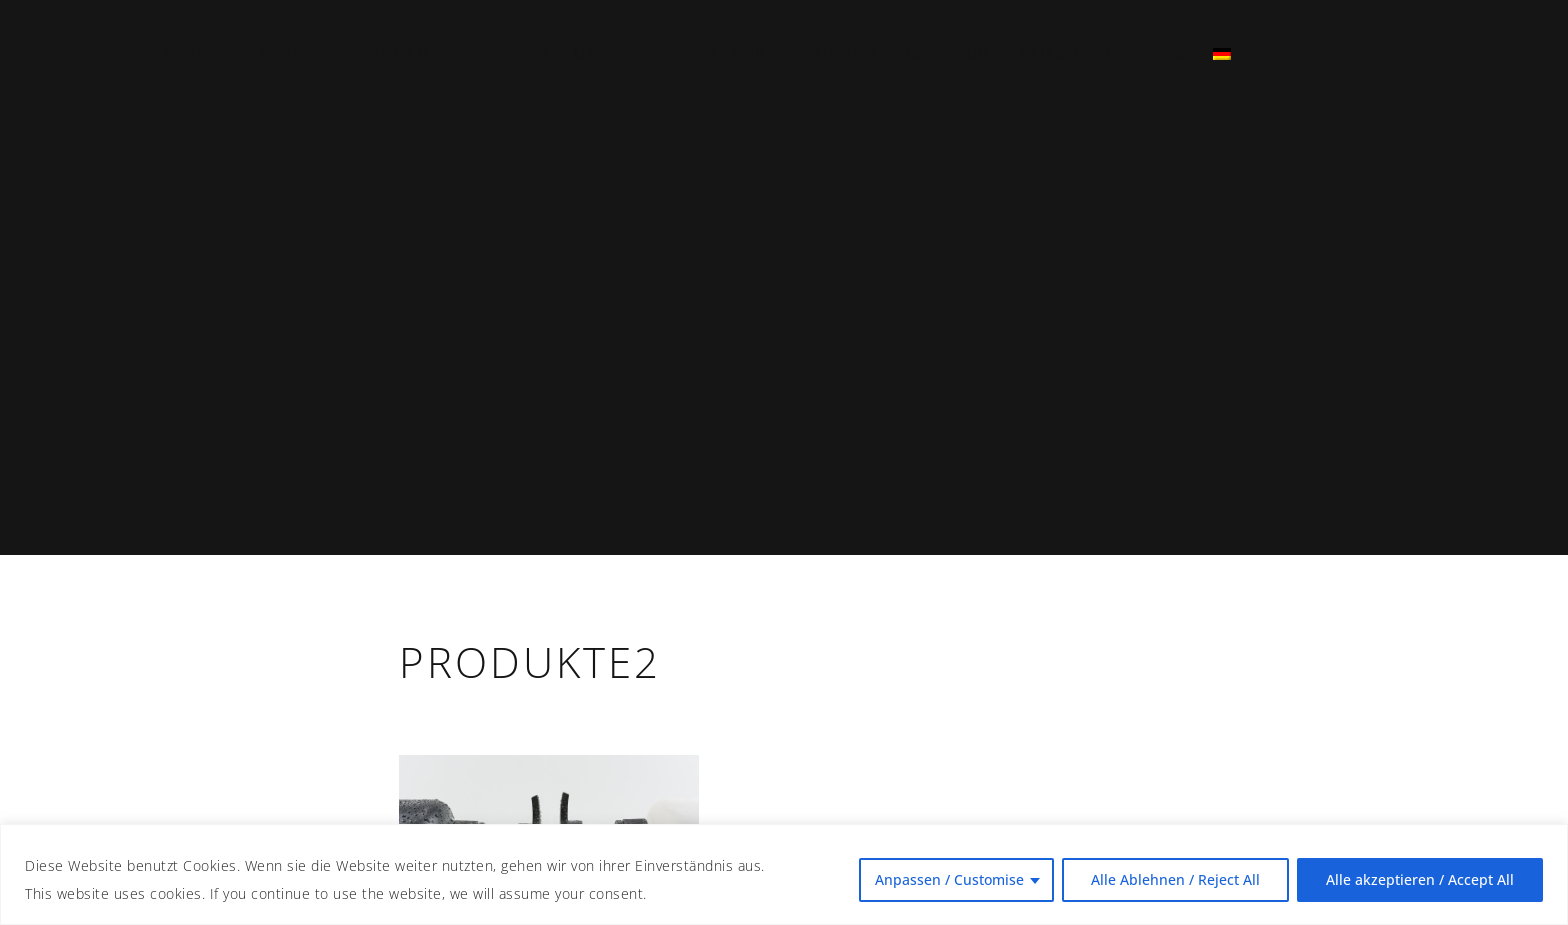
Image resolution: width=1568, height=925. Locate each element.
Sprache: (1188, 53)
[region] (784, 874)
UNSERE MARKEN (571, 53)
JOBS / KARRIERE (729, 53)
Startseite (197, 53)
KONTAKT (846, 53)
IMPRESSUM (948, 53)
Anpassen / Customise (949, 879)
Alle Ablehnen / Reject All (1175, 879)
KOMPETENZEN (418, 53)
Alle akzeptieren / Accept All (1420, 879)
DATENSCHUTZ (1070, 53)
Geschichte (298, 53)
